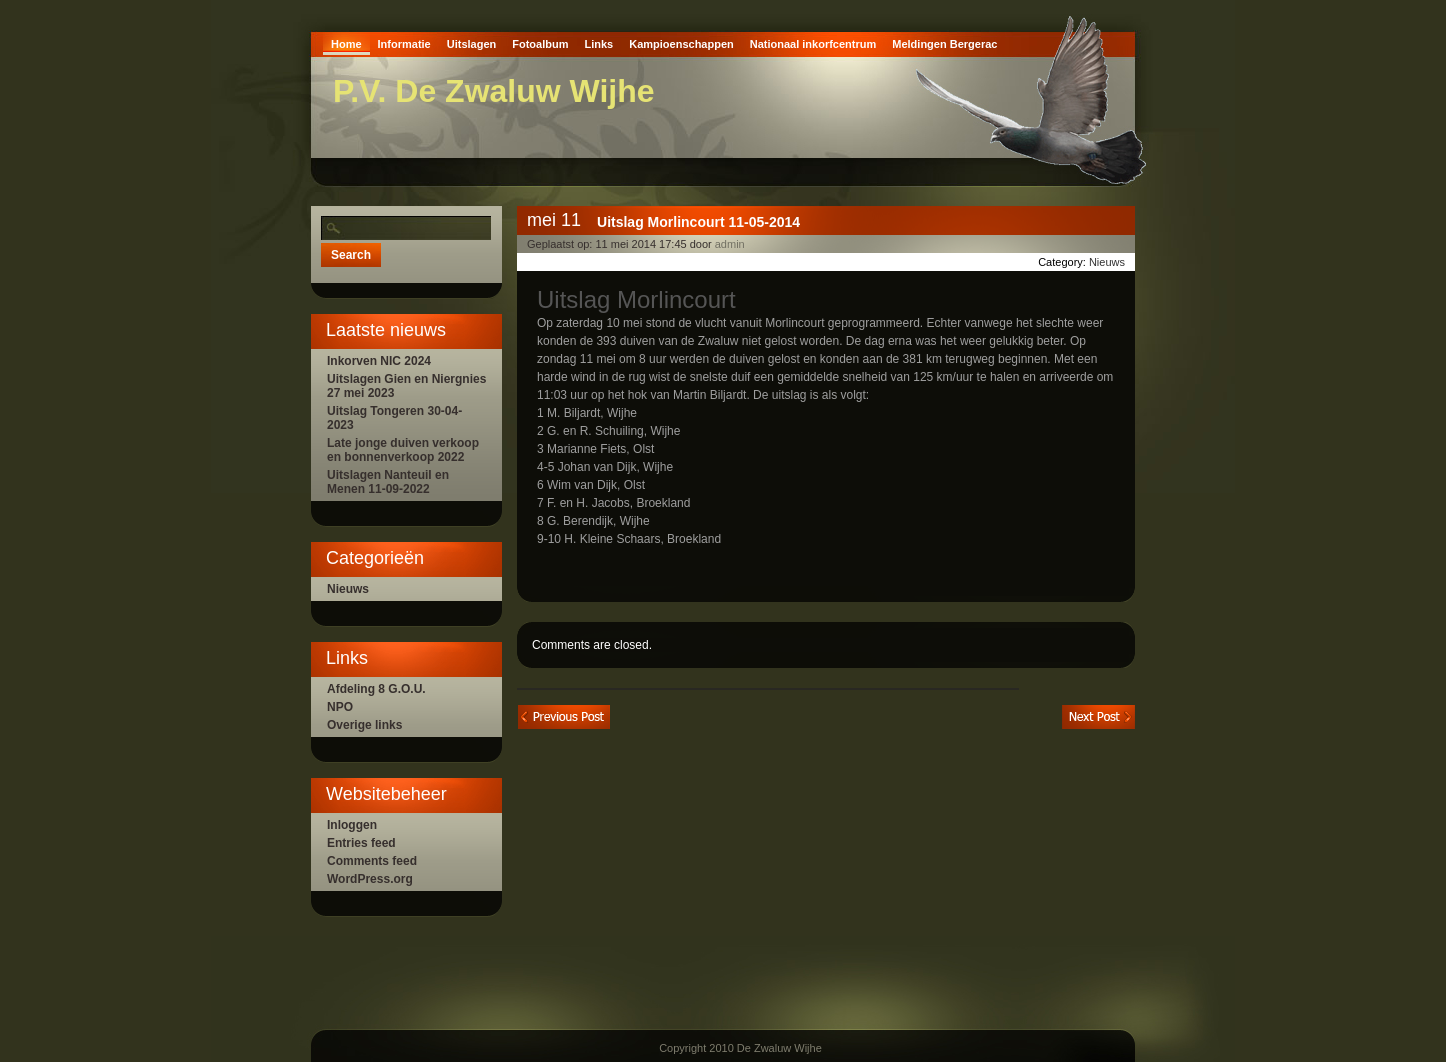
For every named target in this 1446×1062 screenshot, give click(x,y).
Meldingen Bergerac (944, 44)
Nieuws (348, 589)
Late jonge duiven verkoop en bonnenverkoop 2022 (403, 450)
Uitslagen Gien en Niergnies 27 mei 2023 (406, 386)
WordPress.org (370, 879)
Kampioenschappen (681, 44)
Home (346, 44)
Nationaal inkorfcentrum (813, 44)
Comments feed (372, 861)
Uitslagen (472, 44)
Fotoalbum (540, 44)
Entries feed (361, 843)
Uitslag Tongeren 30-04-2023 (394, 418)
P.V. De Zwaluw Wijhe (494, 91)
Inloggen (352, 825)
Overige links (364, 725)
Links (598, 44)
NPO (340, 707)
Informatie (404, 44)
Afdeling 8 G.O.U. (376, 689)
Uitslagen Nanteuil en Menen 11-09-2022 (388, 482)
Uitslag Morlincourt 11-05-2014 (698, 222)
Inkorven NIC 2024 (379, 361)
